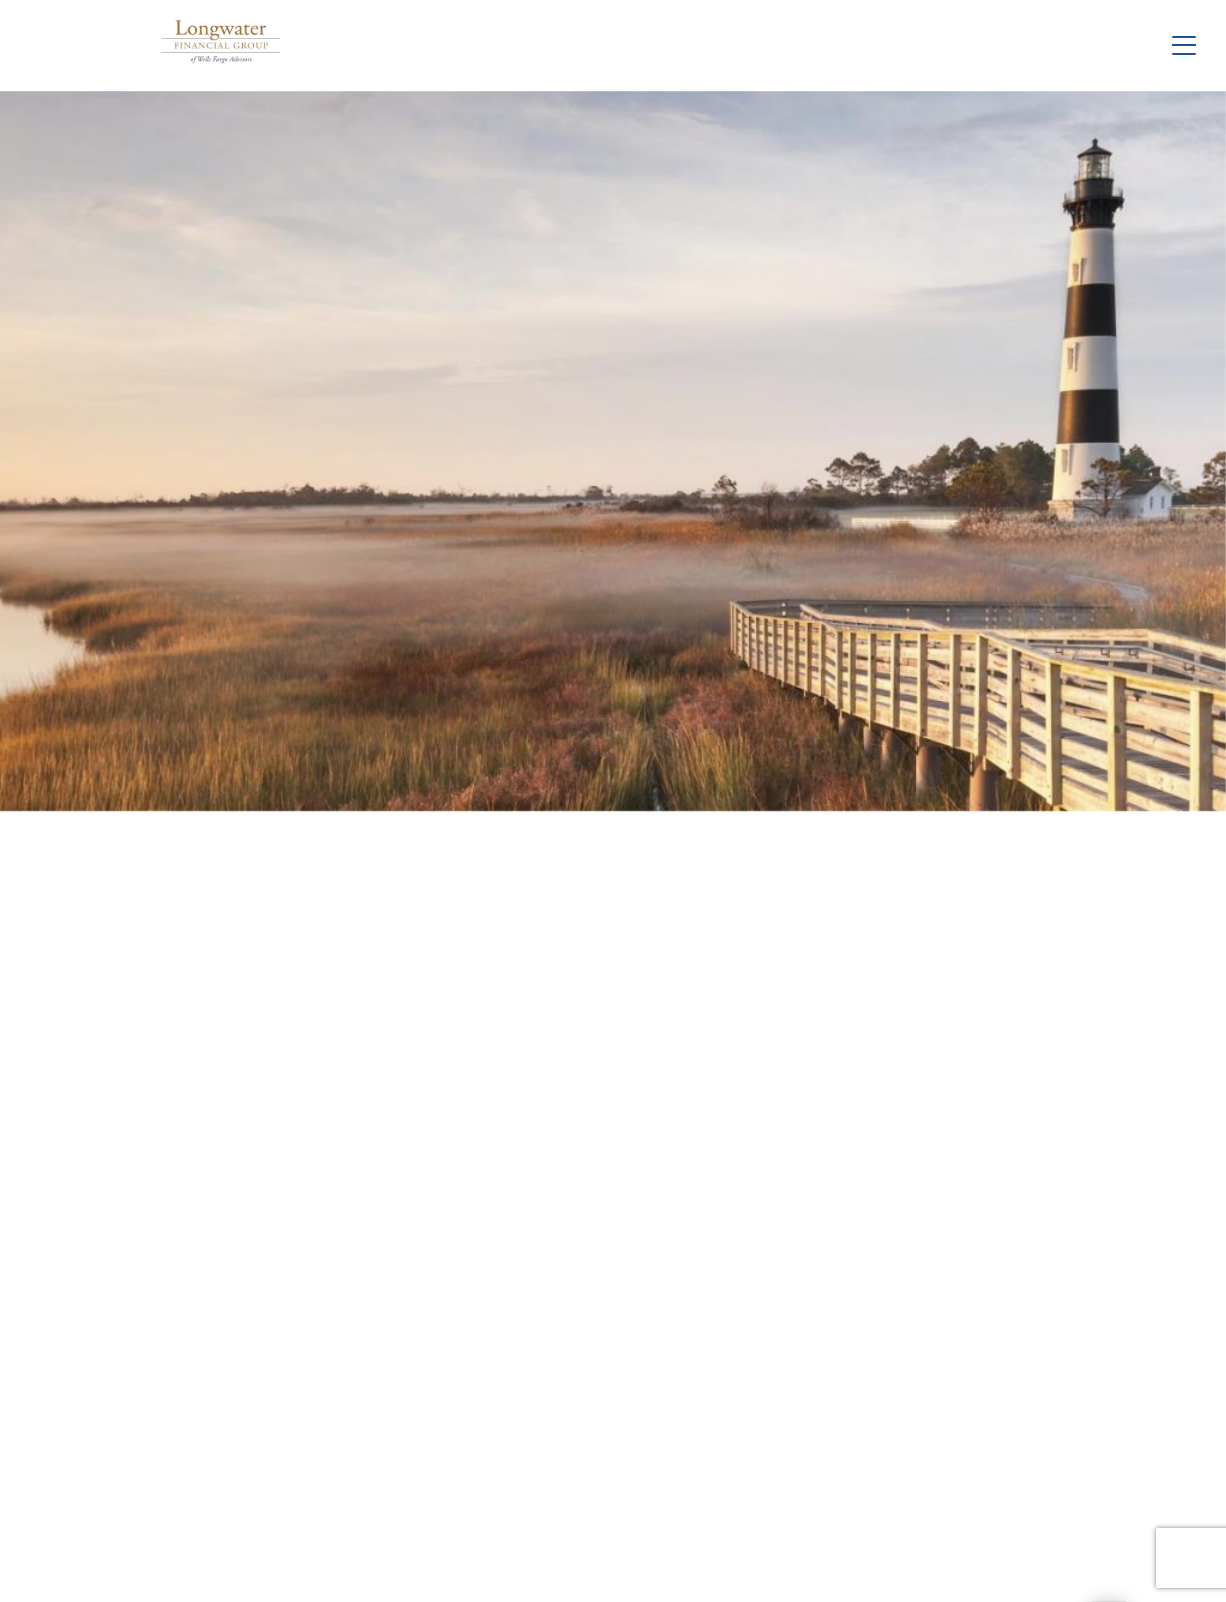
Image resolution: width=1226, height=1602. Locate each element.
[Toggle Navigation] (1184, 45)
